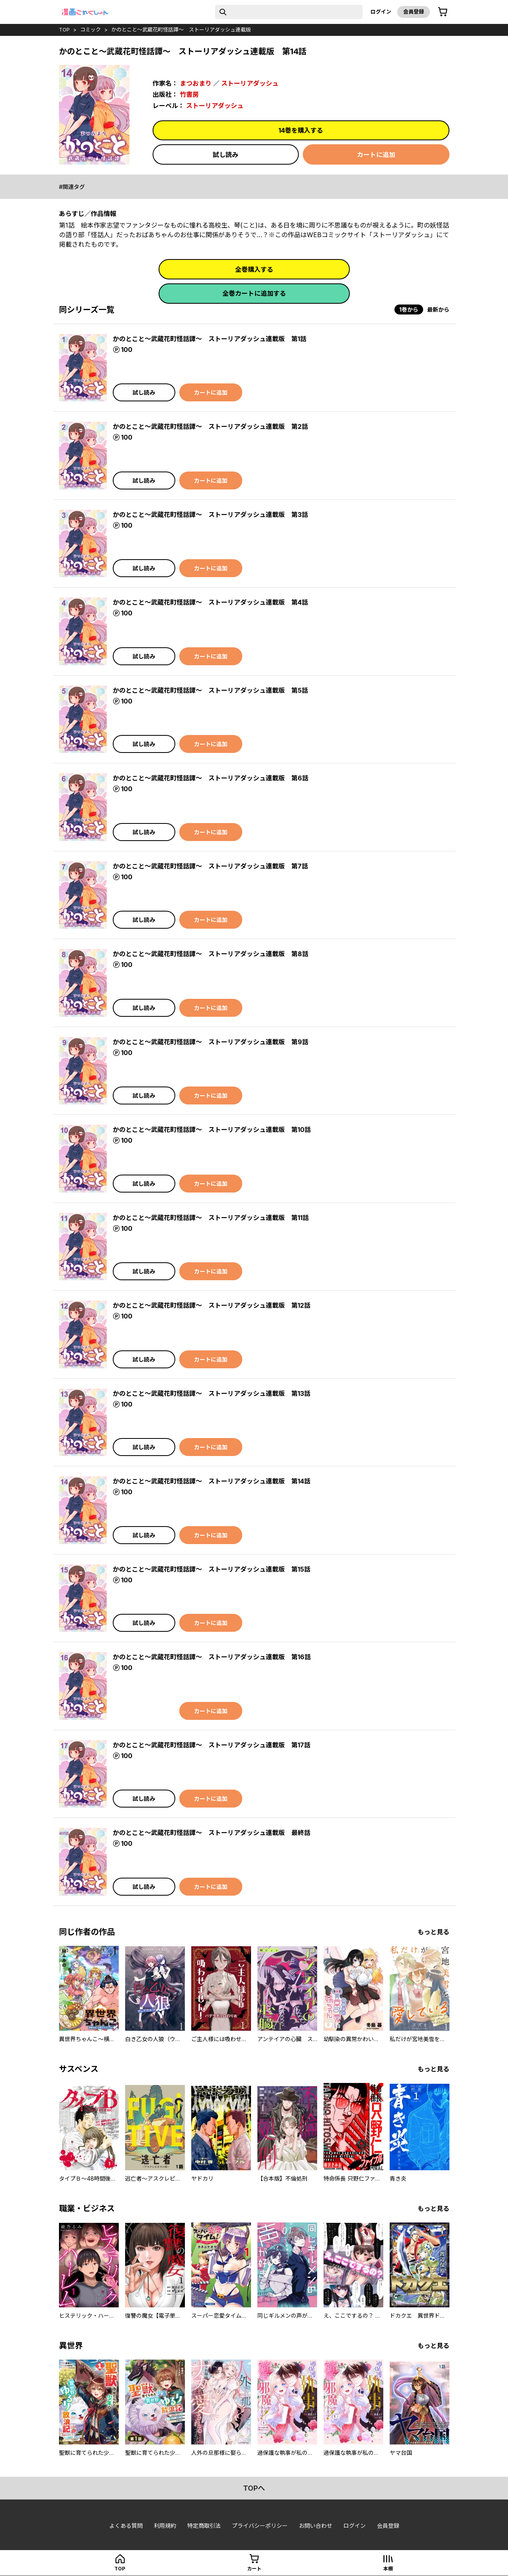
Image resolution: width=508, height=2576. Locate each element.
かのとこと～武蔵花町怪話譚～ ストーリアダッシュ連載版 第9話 (210, 1042)
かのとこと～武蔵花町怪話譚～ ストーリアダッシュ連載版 (181, 29)
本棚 (388, 2569)
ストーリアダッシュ (250, 83)
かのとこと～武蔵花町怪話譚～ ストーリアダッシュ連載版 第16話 (212, 1657)
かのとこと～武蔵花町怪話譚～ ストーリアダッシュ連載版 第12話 (211, 1305)
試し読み (225, 155)
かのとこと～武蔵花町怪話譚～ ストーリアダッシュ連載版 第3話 (210, 515)
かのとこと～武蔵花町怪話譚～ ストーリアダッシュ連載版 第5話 (210, 690)
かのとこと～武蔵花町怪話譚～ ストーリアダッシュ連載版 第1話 (209, 339)
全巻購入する (254, 269)
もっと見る (433, 1932)
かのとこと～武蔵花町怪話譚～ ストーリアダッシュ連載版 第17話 (211, 1745)
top (64, 29)
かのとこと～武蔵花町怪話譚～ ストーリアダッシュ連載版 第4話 (210, 602)
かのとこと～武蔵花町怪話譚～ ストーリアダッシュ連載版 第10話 (212, 1130)
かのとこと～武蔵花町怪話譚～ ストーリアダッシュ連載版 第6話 (210, 778)
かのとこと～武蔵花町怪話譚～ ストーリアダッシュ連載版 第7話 (210, 866)
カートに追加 (376, 155)
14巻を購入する (301, 130)
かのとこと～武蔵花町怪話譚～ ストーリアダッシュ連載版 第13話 (211, 1393)
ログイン (381, 11)
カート (254, 2569)
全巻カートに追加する (254, 293)
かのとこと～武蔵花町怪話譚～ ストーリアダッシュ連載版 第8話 (210, 954)
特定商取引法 (204, 2525)
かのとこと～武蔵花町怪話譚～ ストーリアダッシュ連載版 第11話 (211, 1218)
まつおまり (196, 83)
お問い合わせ (315, 2525)
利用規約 (165, 2525)
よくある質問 (126, 2525)
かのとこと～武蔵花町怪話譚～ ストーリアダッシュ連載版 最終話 (211, 1833)
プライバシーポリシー (260, 2525)
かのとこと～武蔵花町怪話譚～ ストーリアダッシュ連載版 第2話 (210, 426)
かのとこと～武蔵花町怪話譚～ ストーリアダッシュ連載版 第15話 (211, 1569)
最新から (438, 309)
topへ (254, 2488)
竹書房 (189, 94)
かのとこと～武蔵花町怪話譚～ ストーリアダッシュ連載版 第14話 (211, 1481)
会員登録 (413, 11)
